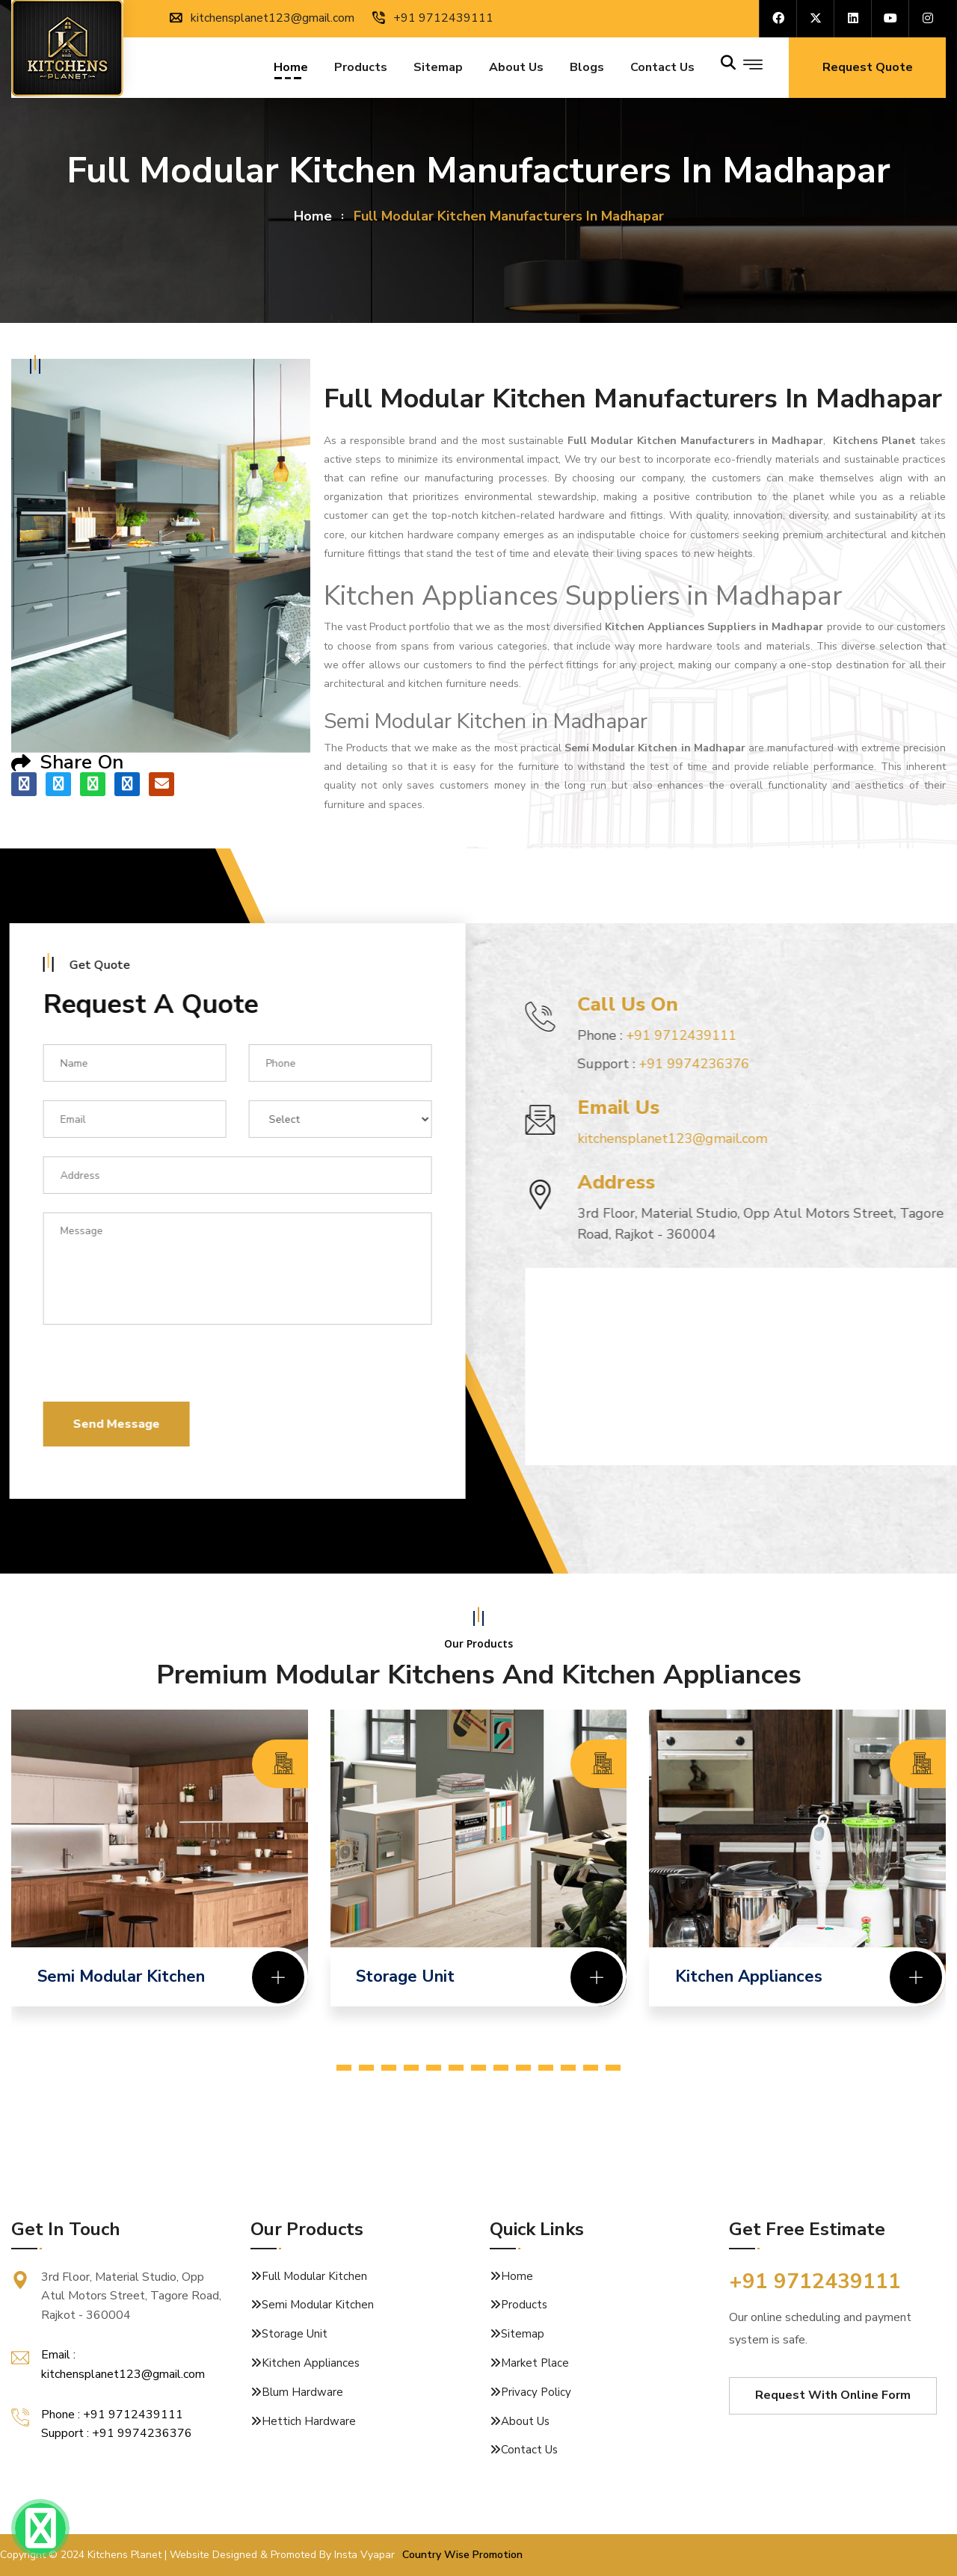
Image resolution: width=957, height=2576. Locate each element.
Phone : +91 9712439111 (112, 2414)
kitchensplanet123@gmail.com (262, 18)
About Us (516, 69)
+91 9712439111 (432, 18)
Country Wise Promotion (462, 2555)
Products (360, 69)
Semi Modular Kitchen (318, 2304)
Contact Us (529, 2449)
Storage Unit (294, 2333)
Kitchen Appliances (311, 2362)
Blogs (587, 69)
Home (291, 69)
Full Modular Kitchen (314, 2276)
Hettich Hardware (309, 2421)
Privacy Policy (536, 2392)
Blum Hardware (302, 2392)
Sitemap (438, 69)
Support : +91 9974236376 (116, 2433)
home (313, 216)
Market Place (535, 2362)
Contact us (662, 69)
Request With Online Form (833, 2395)
